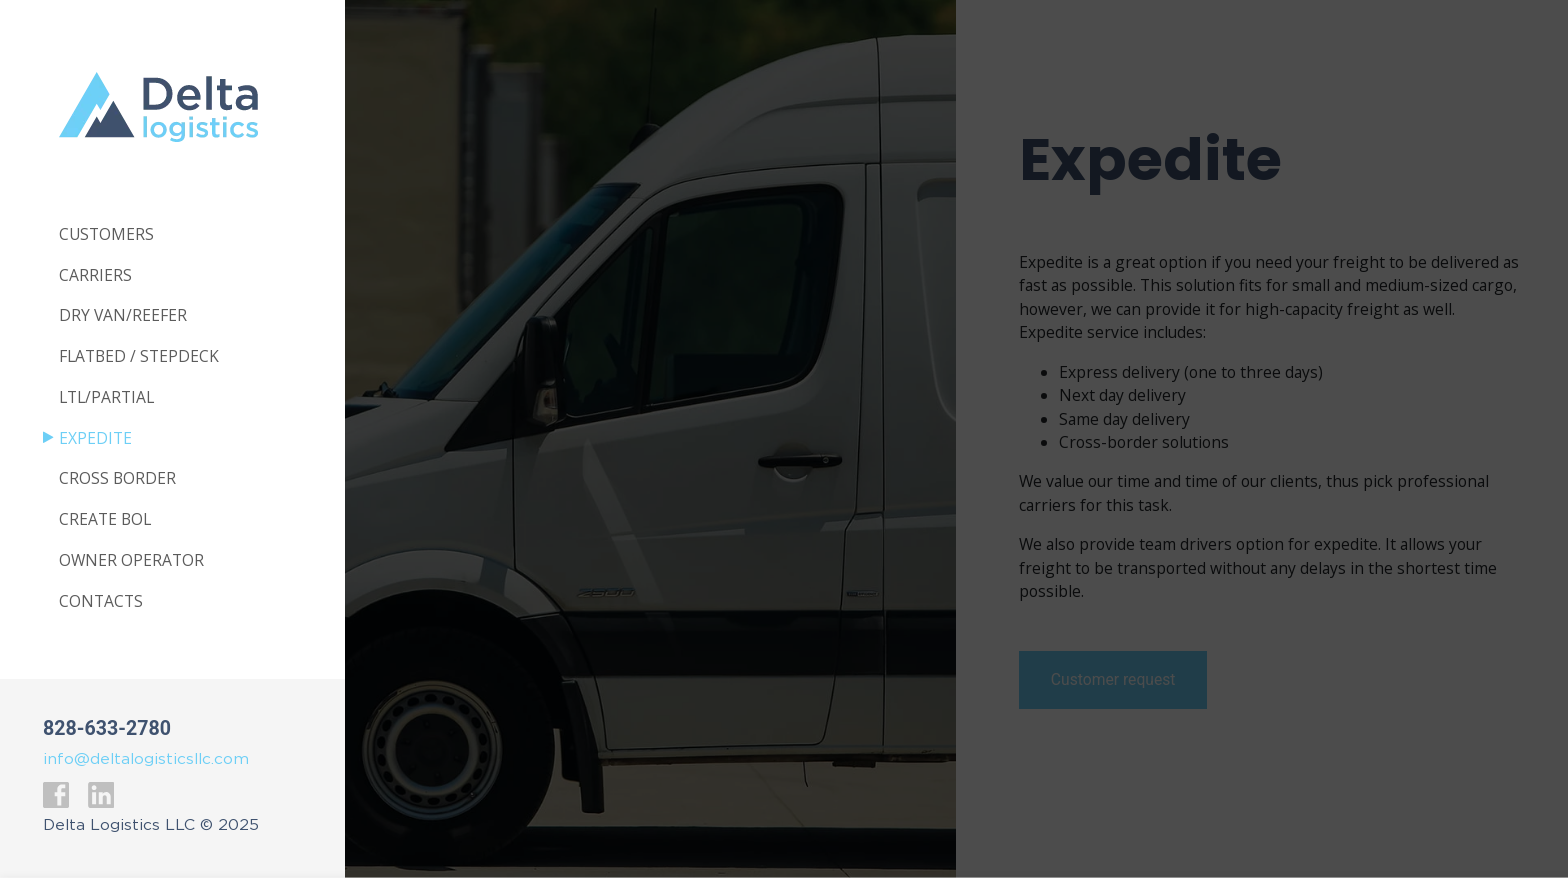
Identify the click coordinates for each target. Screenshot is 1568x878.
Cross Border (117, 479)
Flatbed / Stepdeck (139, 357)
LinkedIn (100, 794)
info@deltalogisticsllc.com (146, 760)
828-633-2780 (107, 728)
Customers (106, 235)
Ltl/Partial (106, 398)
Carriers (95, 276)
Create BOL (105, 520)
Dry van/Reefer (123, 316)
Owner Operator (131, 561)
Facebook (55, 794)
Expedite (95, 439)
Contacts (101, 602)
